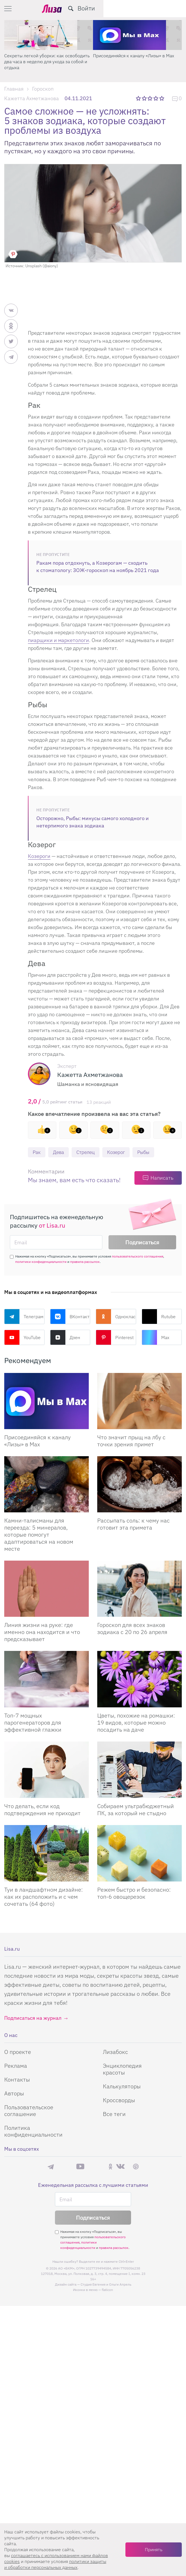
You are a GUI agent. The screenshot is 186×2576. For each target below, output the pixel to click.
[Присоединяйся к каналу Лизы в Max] (46, 1402)
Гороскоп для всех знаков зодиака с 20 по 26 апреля (132, 1628)
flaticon (107, 2290)
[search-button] (153, 8)
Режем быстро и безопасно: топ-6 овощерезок (134, 1893)
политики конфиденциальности (41, 1262)
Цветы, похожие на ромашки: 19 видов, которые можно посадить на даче (136, 1723)
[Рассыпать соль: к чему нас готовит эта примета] (139, 1484)
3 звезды (151, 98)
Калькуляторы (122, 2086)
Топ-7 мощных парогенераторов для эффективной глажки (32, 1723)
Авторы (14, 2093)
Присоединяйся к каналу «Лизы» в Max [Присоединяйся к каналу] (37, 1441)
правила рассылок (85, 1262)
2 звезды (145, 98)
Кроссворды (119, 2100)
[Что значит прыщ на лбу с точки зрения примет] (139, 1402)
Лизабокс (115, 2052)
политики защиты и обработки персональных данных (55, 2564)
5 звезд (162, 98)
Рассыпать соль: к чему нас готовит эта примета (133, 1524)
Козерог (120, 1152)
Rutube (159, 1317)
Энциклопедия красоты (122, 2069)
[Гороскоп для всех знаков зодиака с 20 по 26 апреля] (139, 1589)
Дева (60, 1152)
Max (155, 1338)
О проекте (17, 2052)
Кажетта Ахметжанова (31, 98)
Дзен (65, 1338)
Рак (37, 1152)
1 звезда (139, 98)
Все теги (114, 2114)
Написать (161, 1178)
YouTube (22, 1338)
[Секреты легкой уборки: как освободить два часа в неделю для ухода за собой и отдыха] (48, 35)
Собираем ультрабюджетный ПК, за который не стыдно (135, 1809)
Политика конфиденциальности (33, 2131)
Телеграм (23, 1317)
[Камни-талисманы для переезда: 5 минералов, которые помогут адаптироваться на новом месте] (46, 1484)
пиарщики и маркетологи (58, 640)
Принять (153, 2549)
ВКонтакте (70, 1317)
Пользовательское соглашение (28, 2111)
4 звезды (156, 98)
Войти (169, 8)
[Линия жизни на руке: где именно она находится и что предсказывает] (46, 1589)
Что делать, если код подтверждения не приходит (42, 1809)
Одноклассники (116, 1317)
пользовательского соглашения (137, 1257)
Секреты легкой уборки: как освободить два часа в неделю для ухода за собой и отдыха (47, 61)
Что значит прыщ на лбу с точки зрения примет (131, 1441)
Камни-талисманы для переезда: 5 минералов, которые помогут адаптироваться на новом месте (38, 1535)
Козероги (39, 856)
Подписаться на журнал (32, 2018)
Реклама (15, 2066)
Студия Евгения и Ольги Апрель (106, 2285)
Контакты (17, 2080)
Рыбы (149, 1152)
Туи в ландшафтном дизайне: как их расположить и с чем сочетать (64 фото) (43, 1897)
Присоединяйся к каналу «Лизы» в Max (133, 55)
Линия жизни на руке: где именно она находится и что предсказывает (42, 1632)
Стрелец (88, 1152)
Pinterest (115, 1338)
